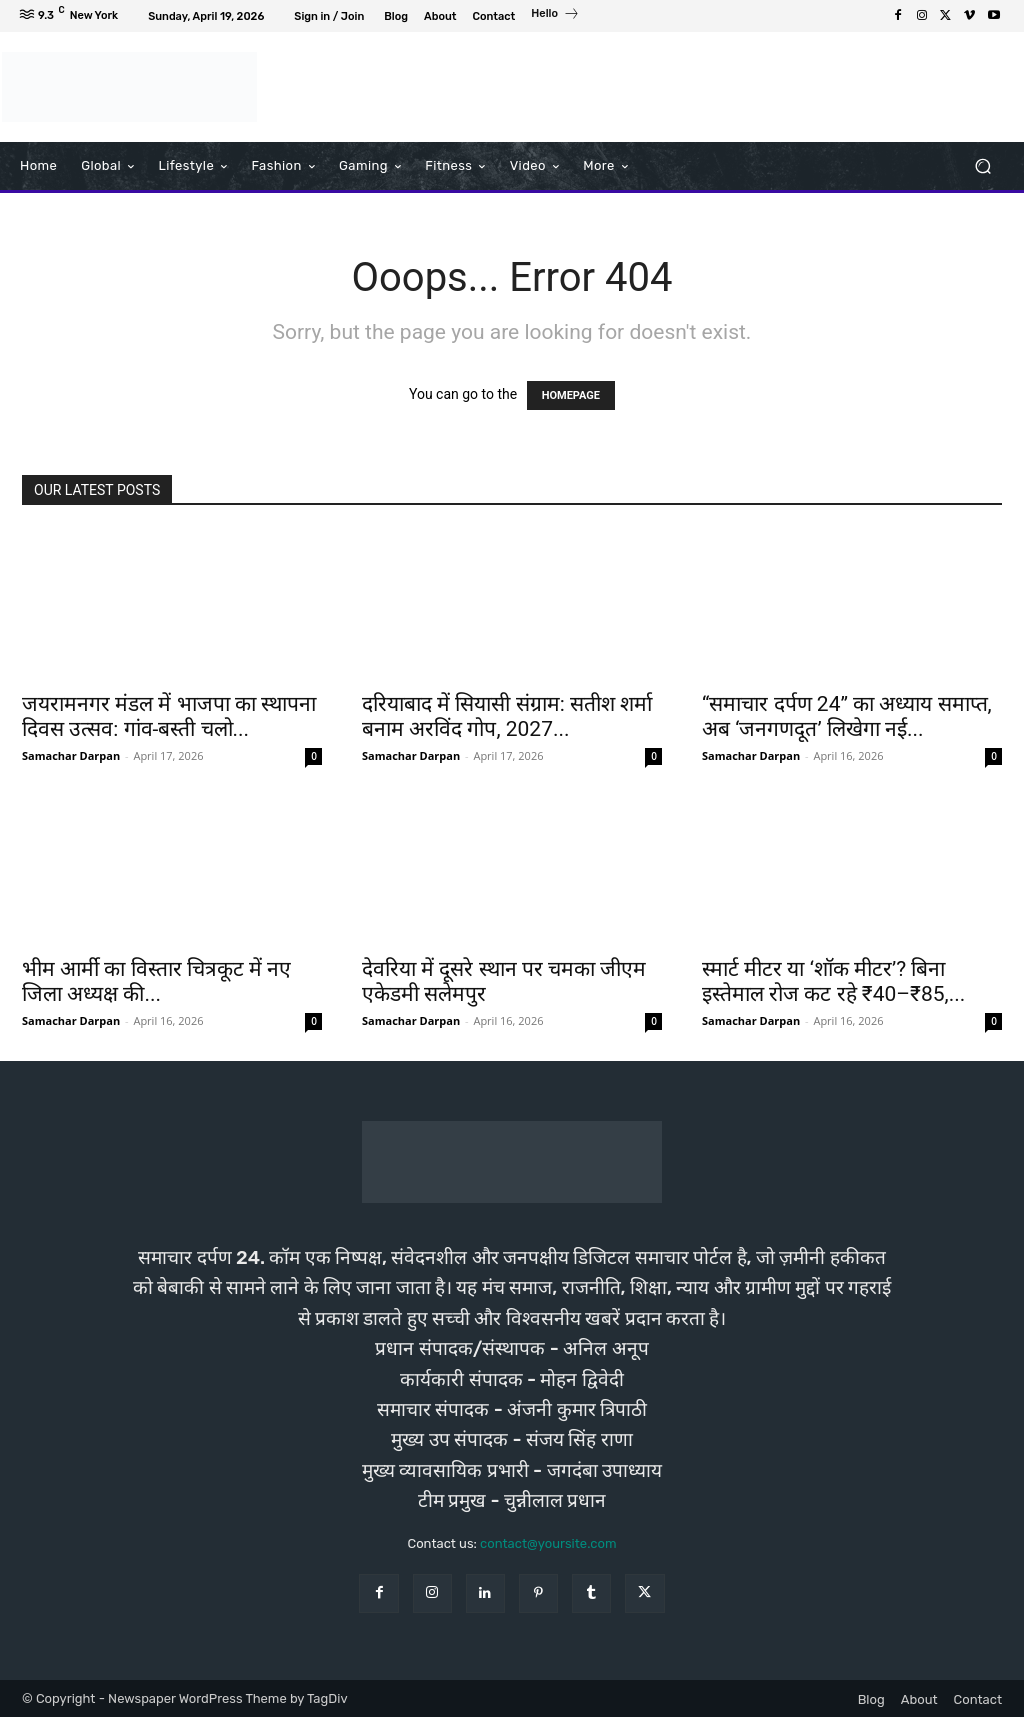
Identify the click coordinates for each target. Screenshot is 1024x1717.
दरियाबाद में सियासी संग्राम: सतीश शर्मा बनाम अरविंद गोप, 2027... (507, 716)
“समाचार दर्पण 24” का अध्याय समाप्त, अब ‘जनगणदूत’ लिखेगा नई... (847, 716)
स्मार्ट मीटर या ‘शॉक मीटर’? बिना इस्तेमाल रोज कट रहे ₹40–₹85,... (833, 981)
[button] (982, 165)
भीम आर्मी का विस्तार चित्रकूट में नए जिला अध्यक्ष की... (156, 981)
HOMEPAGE (571, 395)
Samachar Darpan (71, 755)
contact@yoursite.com (548, 1543)
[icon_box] (555, 16)
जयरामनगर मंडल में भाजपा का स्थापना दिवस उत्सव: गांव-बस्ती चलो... (169, 716)
